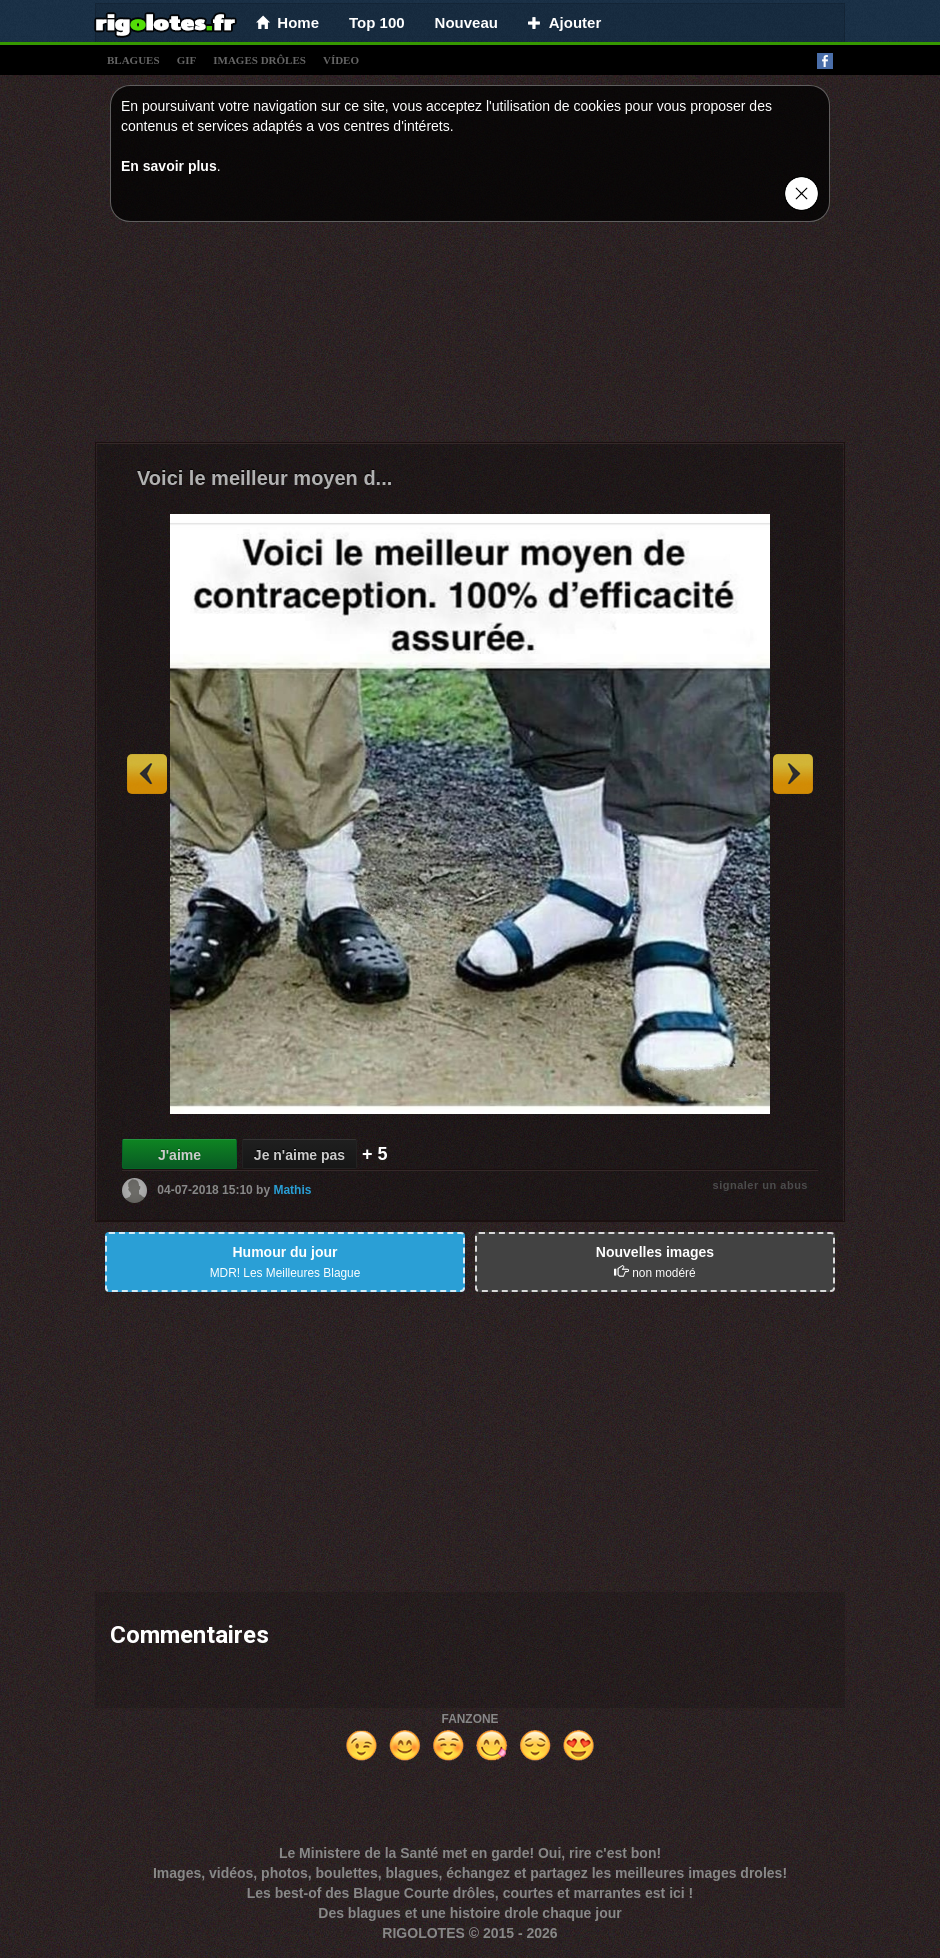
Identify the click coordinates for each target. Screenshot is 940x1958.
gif (187, 60)
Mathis (292, 1190)
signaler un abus (760, 1185)
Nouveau (466, 22)
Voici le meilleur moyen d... (264, 478)
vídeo (341, 60)
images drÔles (259, 60)
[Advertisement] (470, 337)
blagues (133, 60)
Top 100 (377, 22)
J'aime (179, 1155)
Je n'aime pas (299, 1155)
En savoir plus (169, 166)
